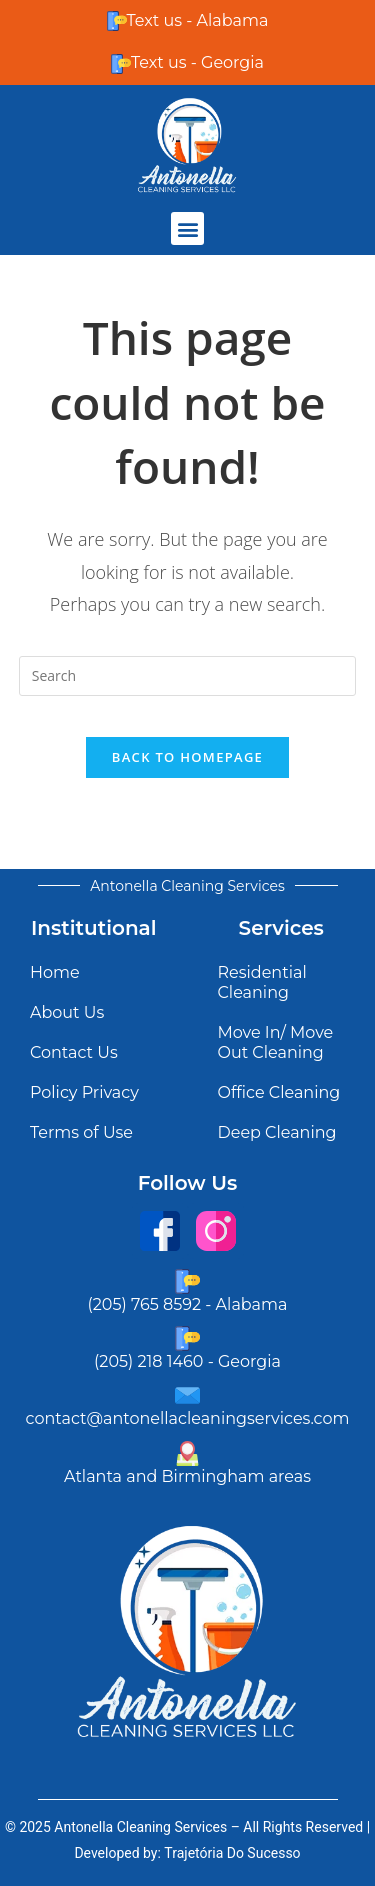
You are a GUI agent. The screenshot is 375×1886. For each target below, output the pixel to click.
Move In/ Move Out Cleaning (276, 1042)
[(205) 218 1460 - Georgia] (187, 1338)
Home (55, 972)
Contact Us (74, 1052)
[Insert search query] (188, 676)
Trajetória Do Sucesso (232, 1853)
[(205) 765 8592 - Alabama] (187, 1281)
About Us (67, 1012)
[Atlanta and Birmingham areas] (187, 1453)
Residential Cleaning (262, 982)
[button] (187, 228)
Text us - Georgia (197, 62)
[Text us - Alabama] (117, 21)
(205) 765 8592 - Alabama (188, 1304)
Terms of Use (81, 1132)
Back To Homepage (187, 757)
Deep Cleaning (277, 1132)
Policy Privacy (84, 1092)
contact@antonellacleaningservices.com (188, 1418)
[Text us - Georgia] (121, 64)
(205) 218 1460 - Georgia (187, 1361)
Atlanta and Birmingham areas (187, 1476)
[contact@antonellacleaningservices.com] (187, 1395)
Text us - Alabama (198, 20)
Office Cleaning (279, 1092)
